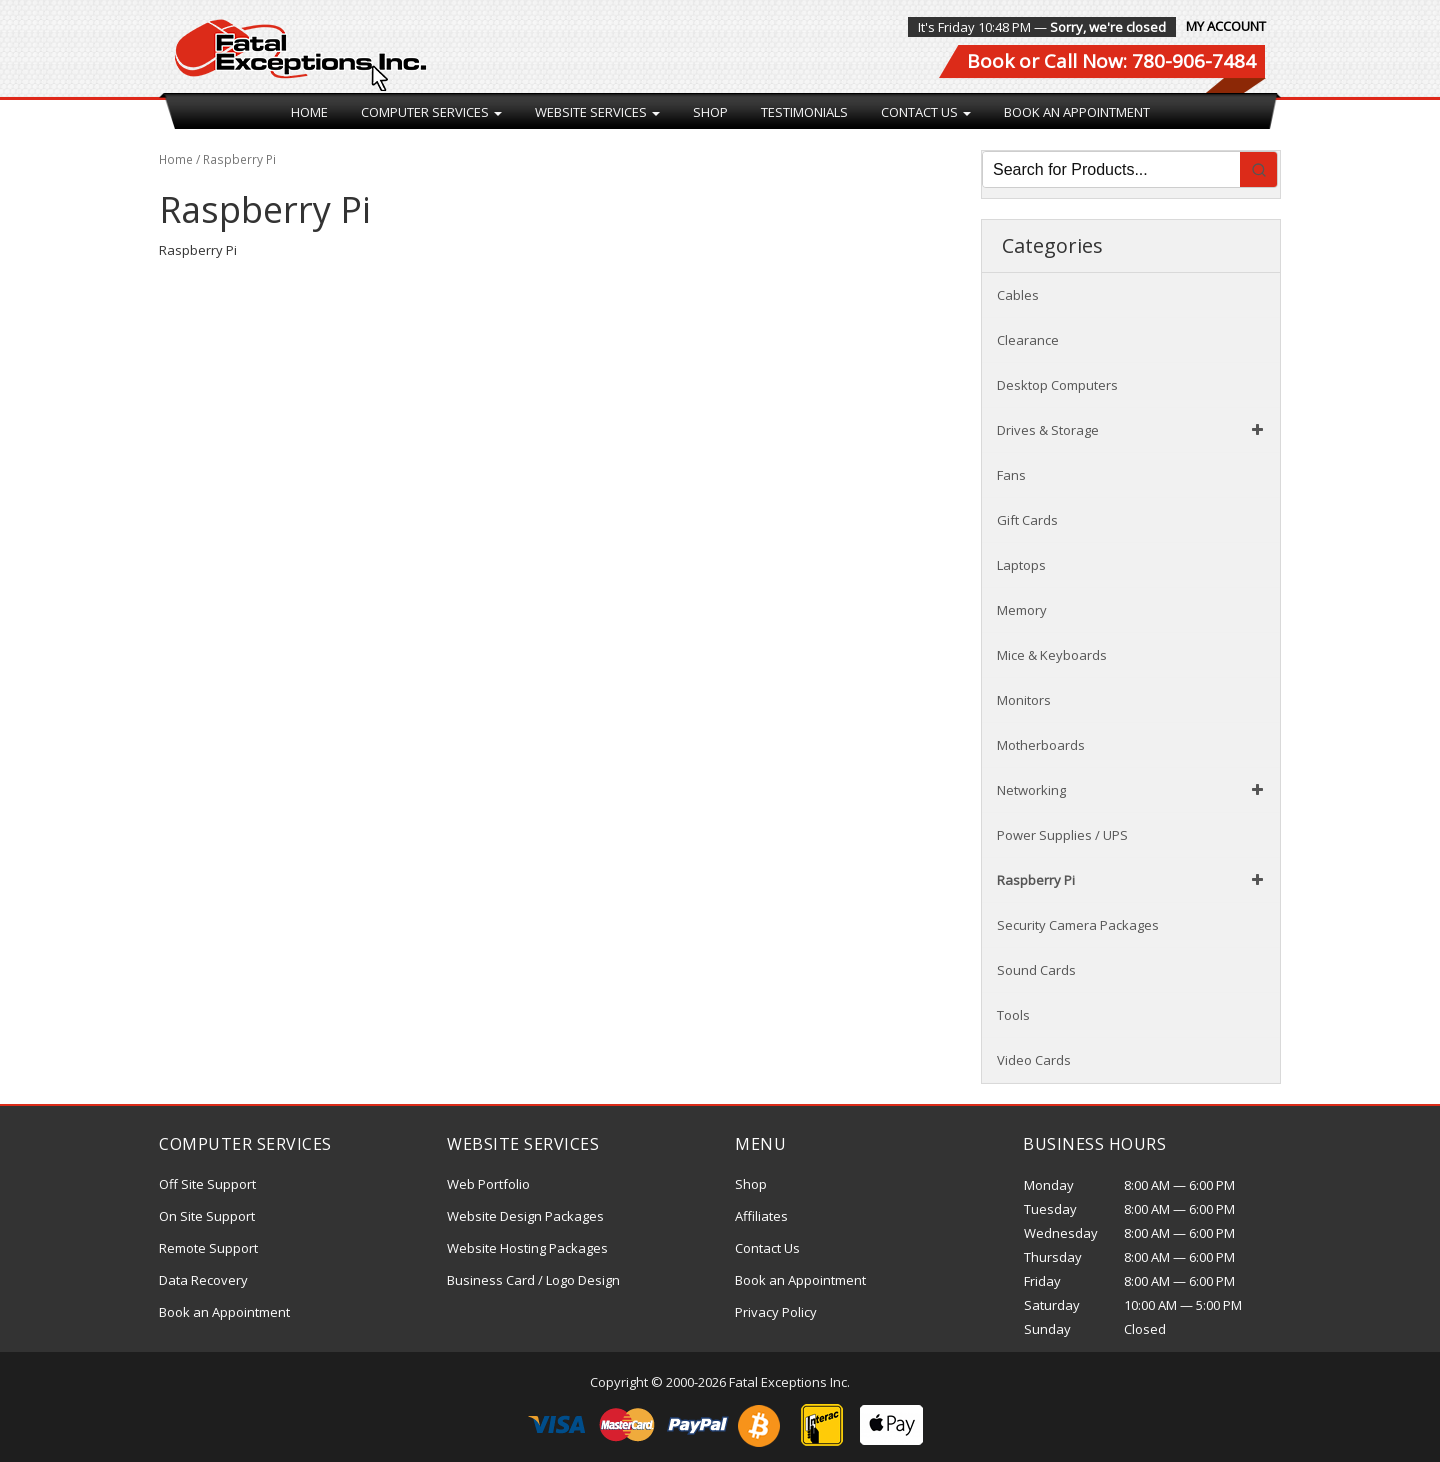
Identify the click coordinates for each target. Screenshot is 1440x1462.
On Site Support (207, 1216)
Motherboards (1041, 745)
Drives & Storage (1133, 430)
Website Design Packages (525, 1216)
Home (309, 112)
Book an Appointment (1077, 112)
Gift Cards (1027, 520)
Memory (1022, 610)
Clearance (1028, 340)
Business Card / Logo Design (533, 1280)
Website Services (597, 112)
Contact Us (926, 112)
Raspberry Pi (1133, 880)
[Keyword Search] (1111, 169)
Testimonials (804, 112)
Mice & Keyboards (1052, 655)
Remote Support (208, 1248)
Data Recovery (203, 1280)
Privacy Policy (776, 1312)
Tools (1013, 1015)
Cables (1018, 295)
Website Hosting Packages (527, 1248)
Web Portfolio (488, 1184)
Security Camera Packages (1078, 925)
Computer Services (431, 112)
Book (990, 61)
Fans (1011, 475)
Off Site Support (207, 1184)
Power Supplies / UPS (1062, 835)
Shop (710, 112)
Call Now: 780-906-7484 (1150, 61)
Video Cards (1034, 1060)
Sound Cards (1036, 970)
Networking (1133, 790)
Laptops (1021, 565)
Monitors (1024, 700)
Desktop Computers (1057, 385)
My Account (1226, 26)
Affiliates (761, 1216)
